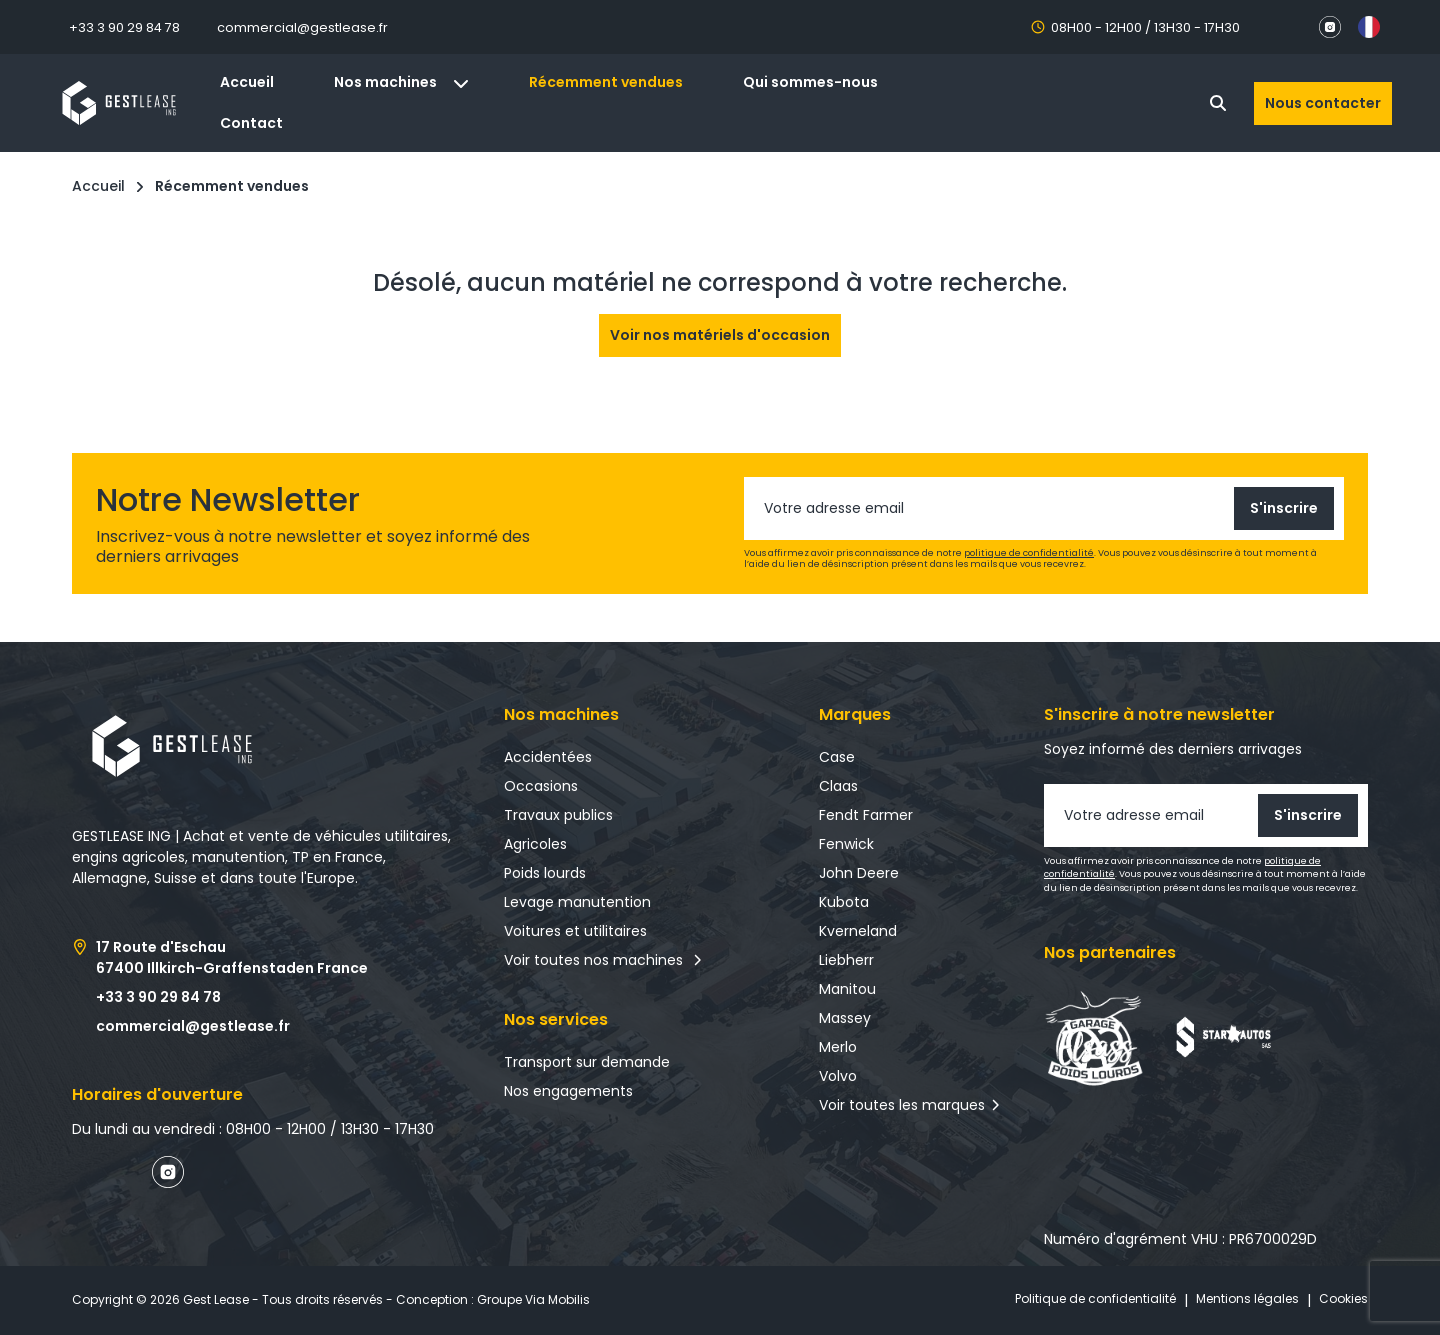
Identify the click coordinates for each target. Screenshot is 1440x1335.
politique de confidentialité (1029, 553)
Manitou (847, 989)
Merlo (838, 1047)
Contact (251, 123)
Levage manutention (577, 902)
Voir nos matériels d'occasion (720, 335)
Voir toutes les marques (902, 1105)
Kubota (844, 902)
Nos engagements (568, 1091)
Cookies (1343, 1298)
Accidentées (548, 757)
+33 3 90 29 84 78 (124, 27)
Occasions (541, 786)
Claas (838, 786)
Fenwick (846, 844)
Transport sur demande (587, 1062)
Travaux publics (558, 815)
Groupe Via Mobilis (533, 1299)
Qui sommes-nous (810, 82)
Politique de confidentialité (1095, 1298)
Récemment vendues (606, 82)
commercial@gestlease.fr (302, 27)
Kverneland (858, 931)
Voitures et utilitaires (575, 931)
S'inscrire (1284, 508)
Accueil (247, 82)
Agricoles (535, 844)
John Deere (859, 873)
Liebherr (846, 960)
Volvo (838, 1076)
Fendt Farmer (866, 815)
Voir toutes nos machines (603, 960)
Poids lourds (545, 873)
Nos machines (401, 82)
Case (837, 757)
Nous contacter (1323, 103)
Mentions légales (1247, 1298)
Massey (845, 1018)
